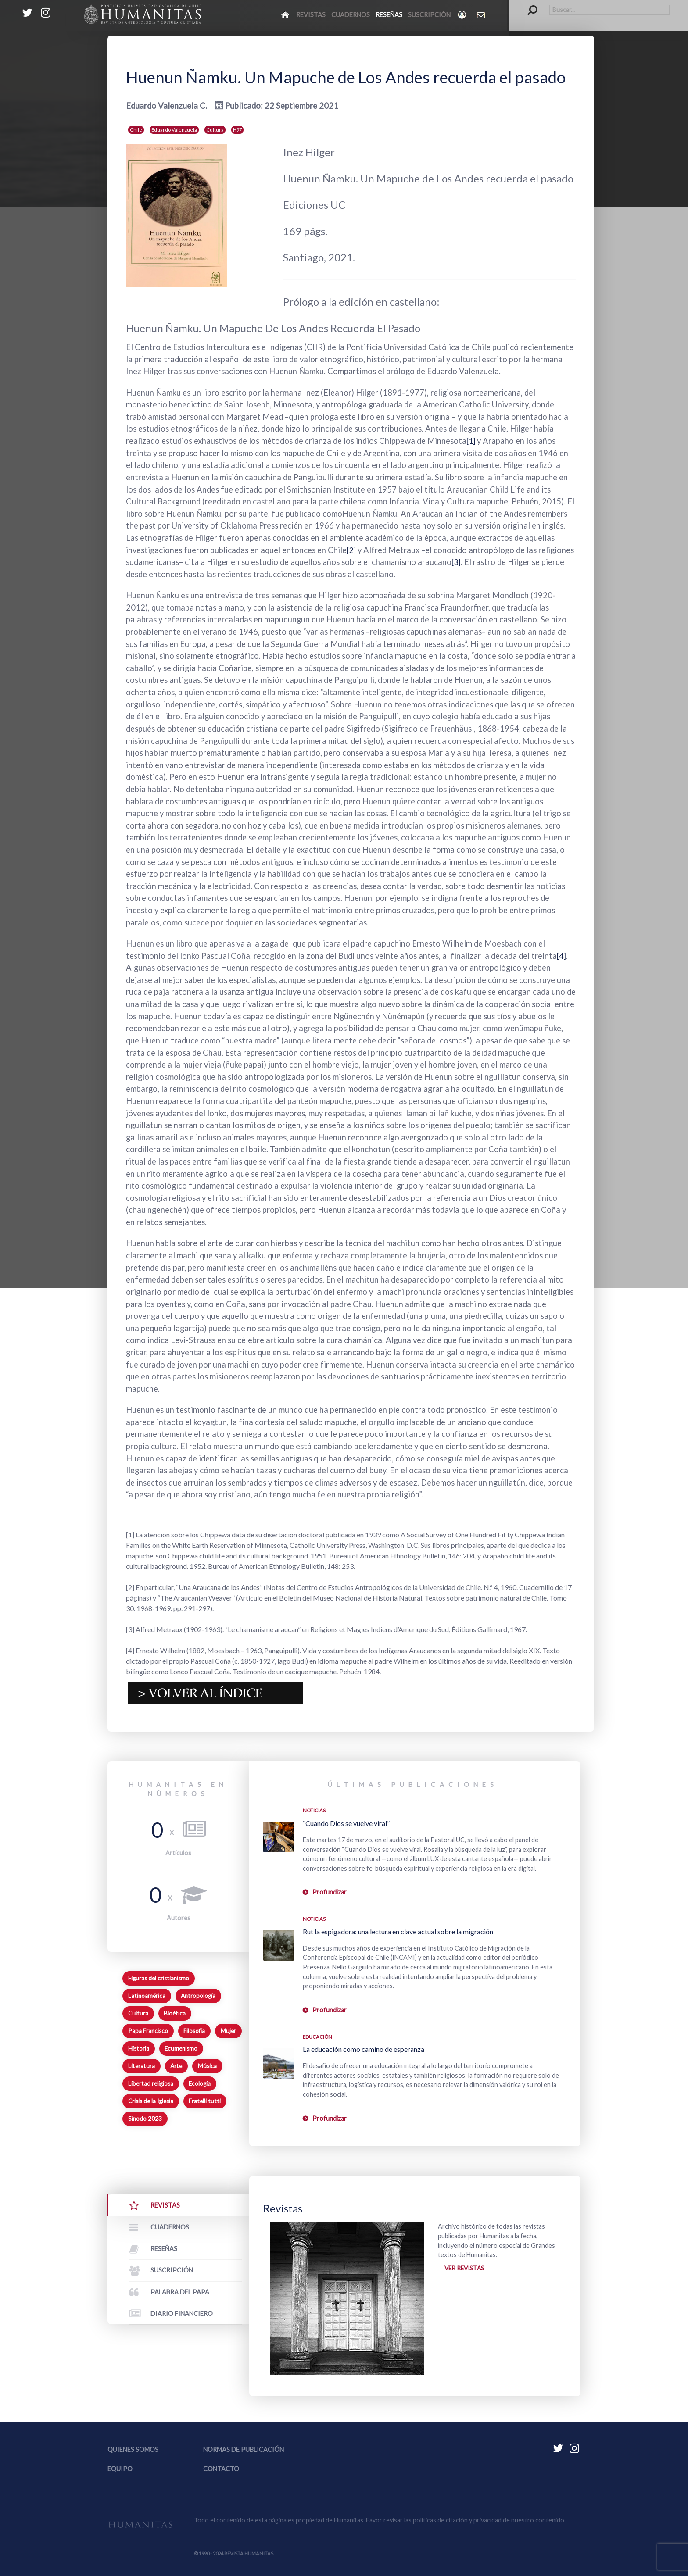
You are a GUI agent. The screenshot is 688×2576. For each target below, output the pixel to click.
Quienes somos (133, 2449)
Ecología (200, 2083)
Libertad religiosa (150, 2083)
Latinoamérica (146, 1995)
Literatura (141, 2065)
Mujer (228, 2030)
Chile (136, 129)
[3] (457, 562)
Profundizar (329, 1892)
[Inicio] (285, 14)
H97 (237, 129)
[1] (472, 441)
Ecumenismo (181, 2048)
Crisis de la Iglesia (150, 2100)
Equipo (120, 2468)
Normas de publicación (243, 2449)
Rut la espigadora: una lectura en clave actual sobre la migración (398, 1931)
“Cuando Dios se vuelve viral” (346, 1823)
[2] (352, 550)
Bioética (175, 2013)
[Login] (462, 14)
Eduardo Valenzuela (174, 129)
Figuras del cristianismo (158, 1978)
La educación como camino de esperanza (363, 2049)
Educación (317, 2037)
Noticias (314, 1810)
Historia (138, 2048)
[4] (562, 956)
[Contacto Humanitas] (481, 15)
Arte (176, 2065)
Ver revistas (465, 2268)
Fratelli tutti (205, 2100)
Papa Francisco (148, 2030)
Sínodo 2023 (145, 2118)
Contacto (221, 2468)
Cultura (215, 129)
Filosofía (194, 2030)
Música (207, 2065)
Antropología (198, 1995)
